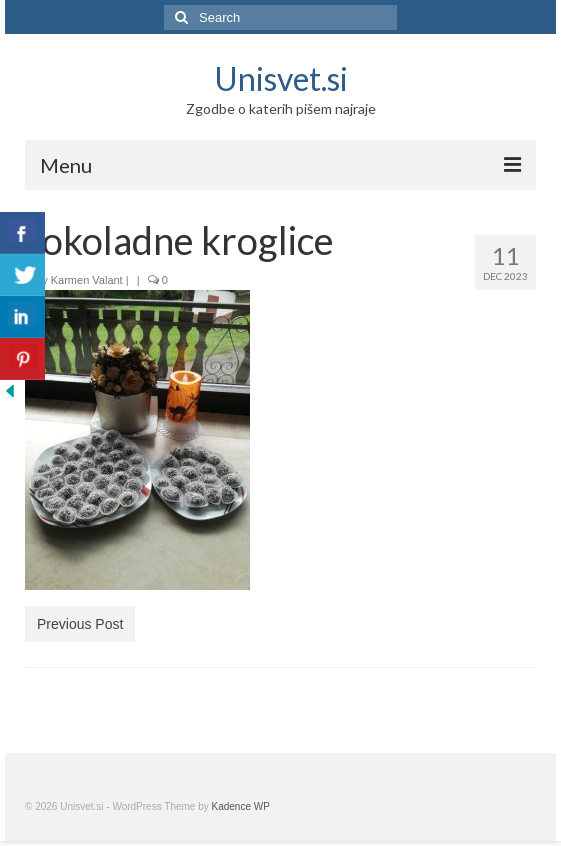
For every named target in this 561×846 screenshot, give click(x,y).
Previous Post (80, 624)
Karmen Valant (87, 280)
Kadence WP (241, 806)
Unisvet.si (281, 78)
